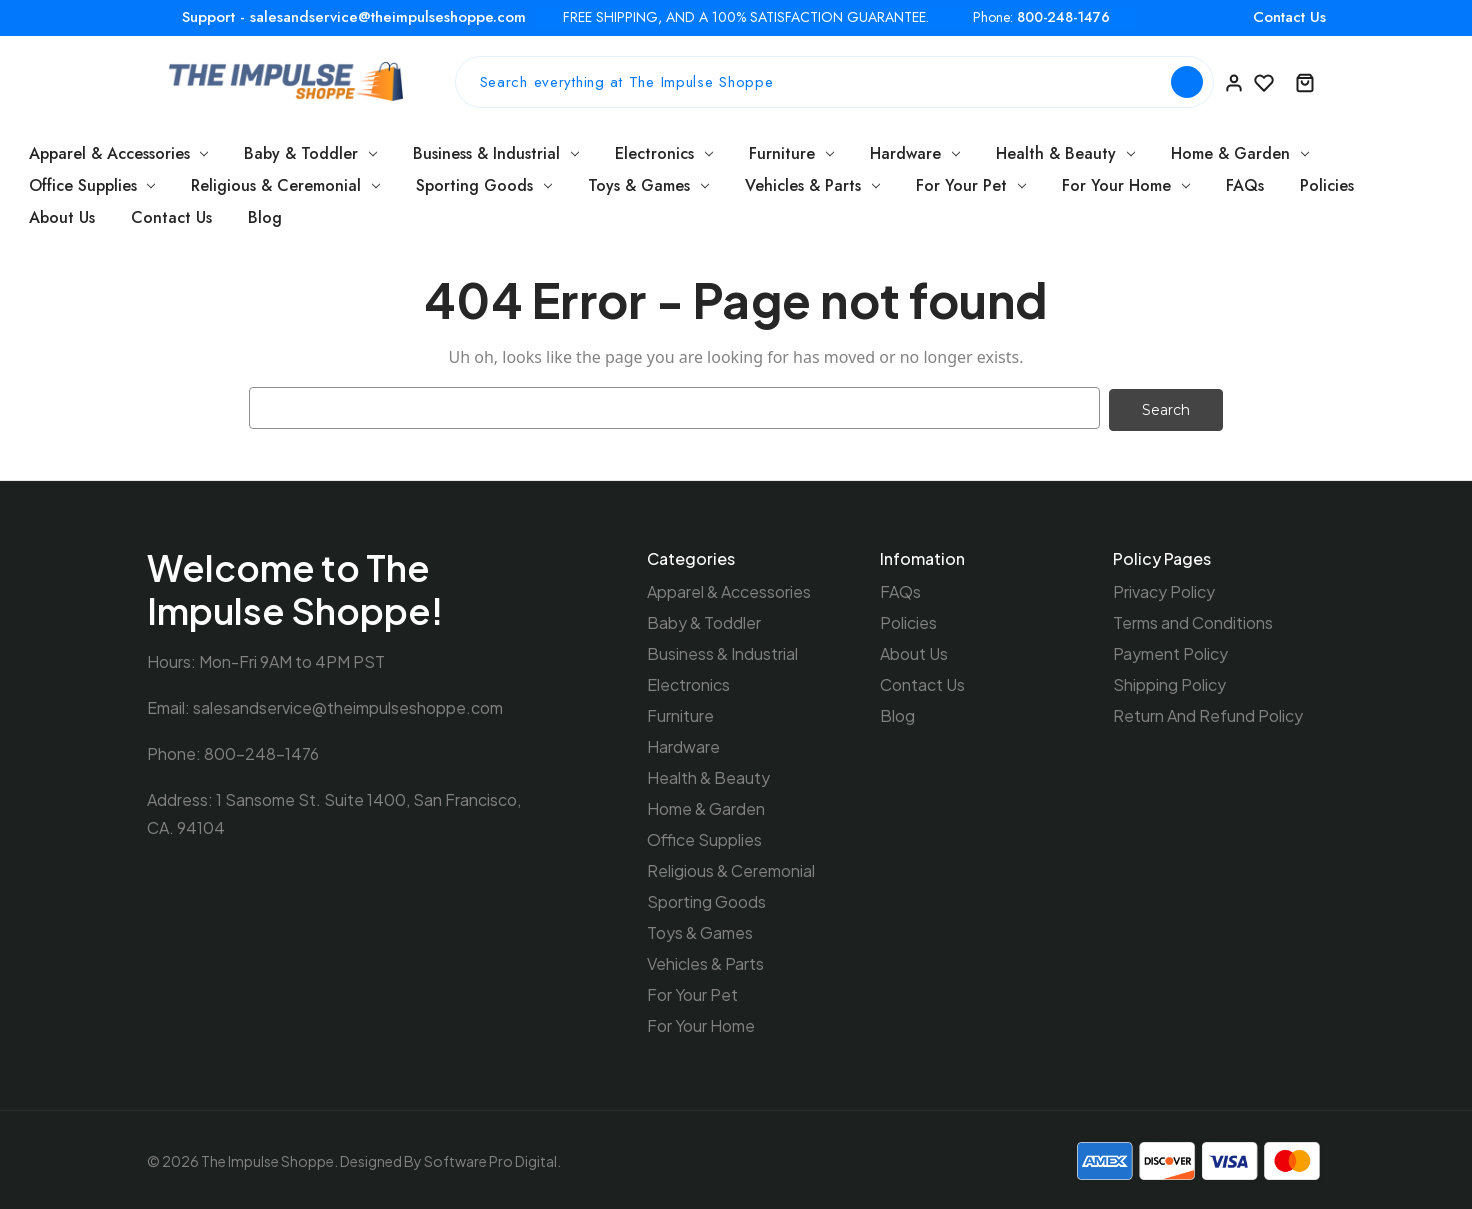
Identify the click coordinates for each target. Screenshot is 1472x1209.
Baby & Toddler (310, 153)
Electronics (664, 153)
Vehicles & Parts (812, 185)
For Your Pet (971, 185)
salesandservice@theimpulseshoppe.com (348, 705)
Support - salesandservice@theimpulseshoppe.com (354, 17)
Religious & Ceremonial (285, 185)
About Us (62, 217)
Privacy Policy (1164, 589)
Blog (265, 217)
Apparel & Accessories (119, 153)
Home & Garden (1240, 153)
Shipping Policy (1169, 682)
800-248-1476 (1063, 17)
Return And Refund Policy (1208, 713)
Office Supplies (92, 185)
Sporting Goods (484, 185)
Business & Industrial (496, 153)
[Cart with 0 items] (1305, 82)
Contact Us (1289, 17)
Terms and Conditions (1193, 620)
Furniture (791, 153)
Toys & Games (648, 185)
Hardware (915, 153)
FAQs (1245, 185)
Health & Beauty (1065, 153)
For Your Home (1126, 185)
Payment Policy (1170, 651)
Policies (1327, 185)
